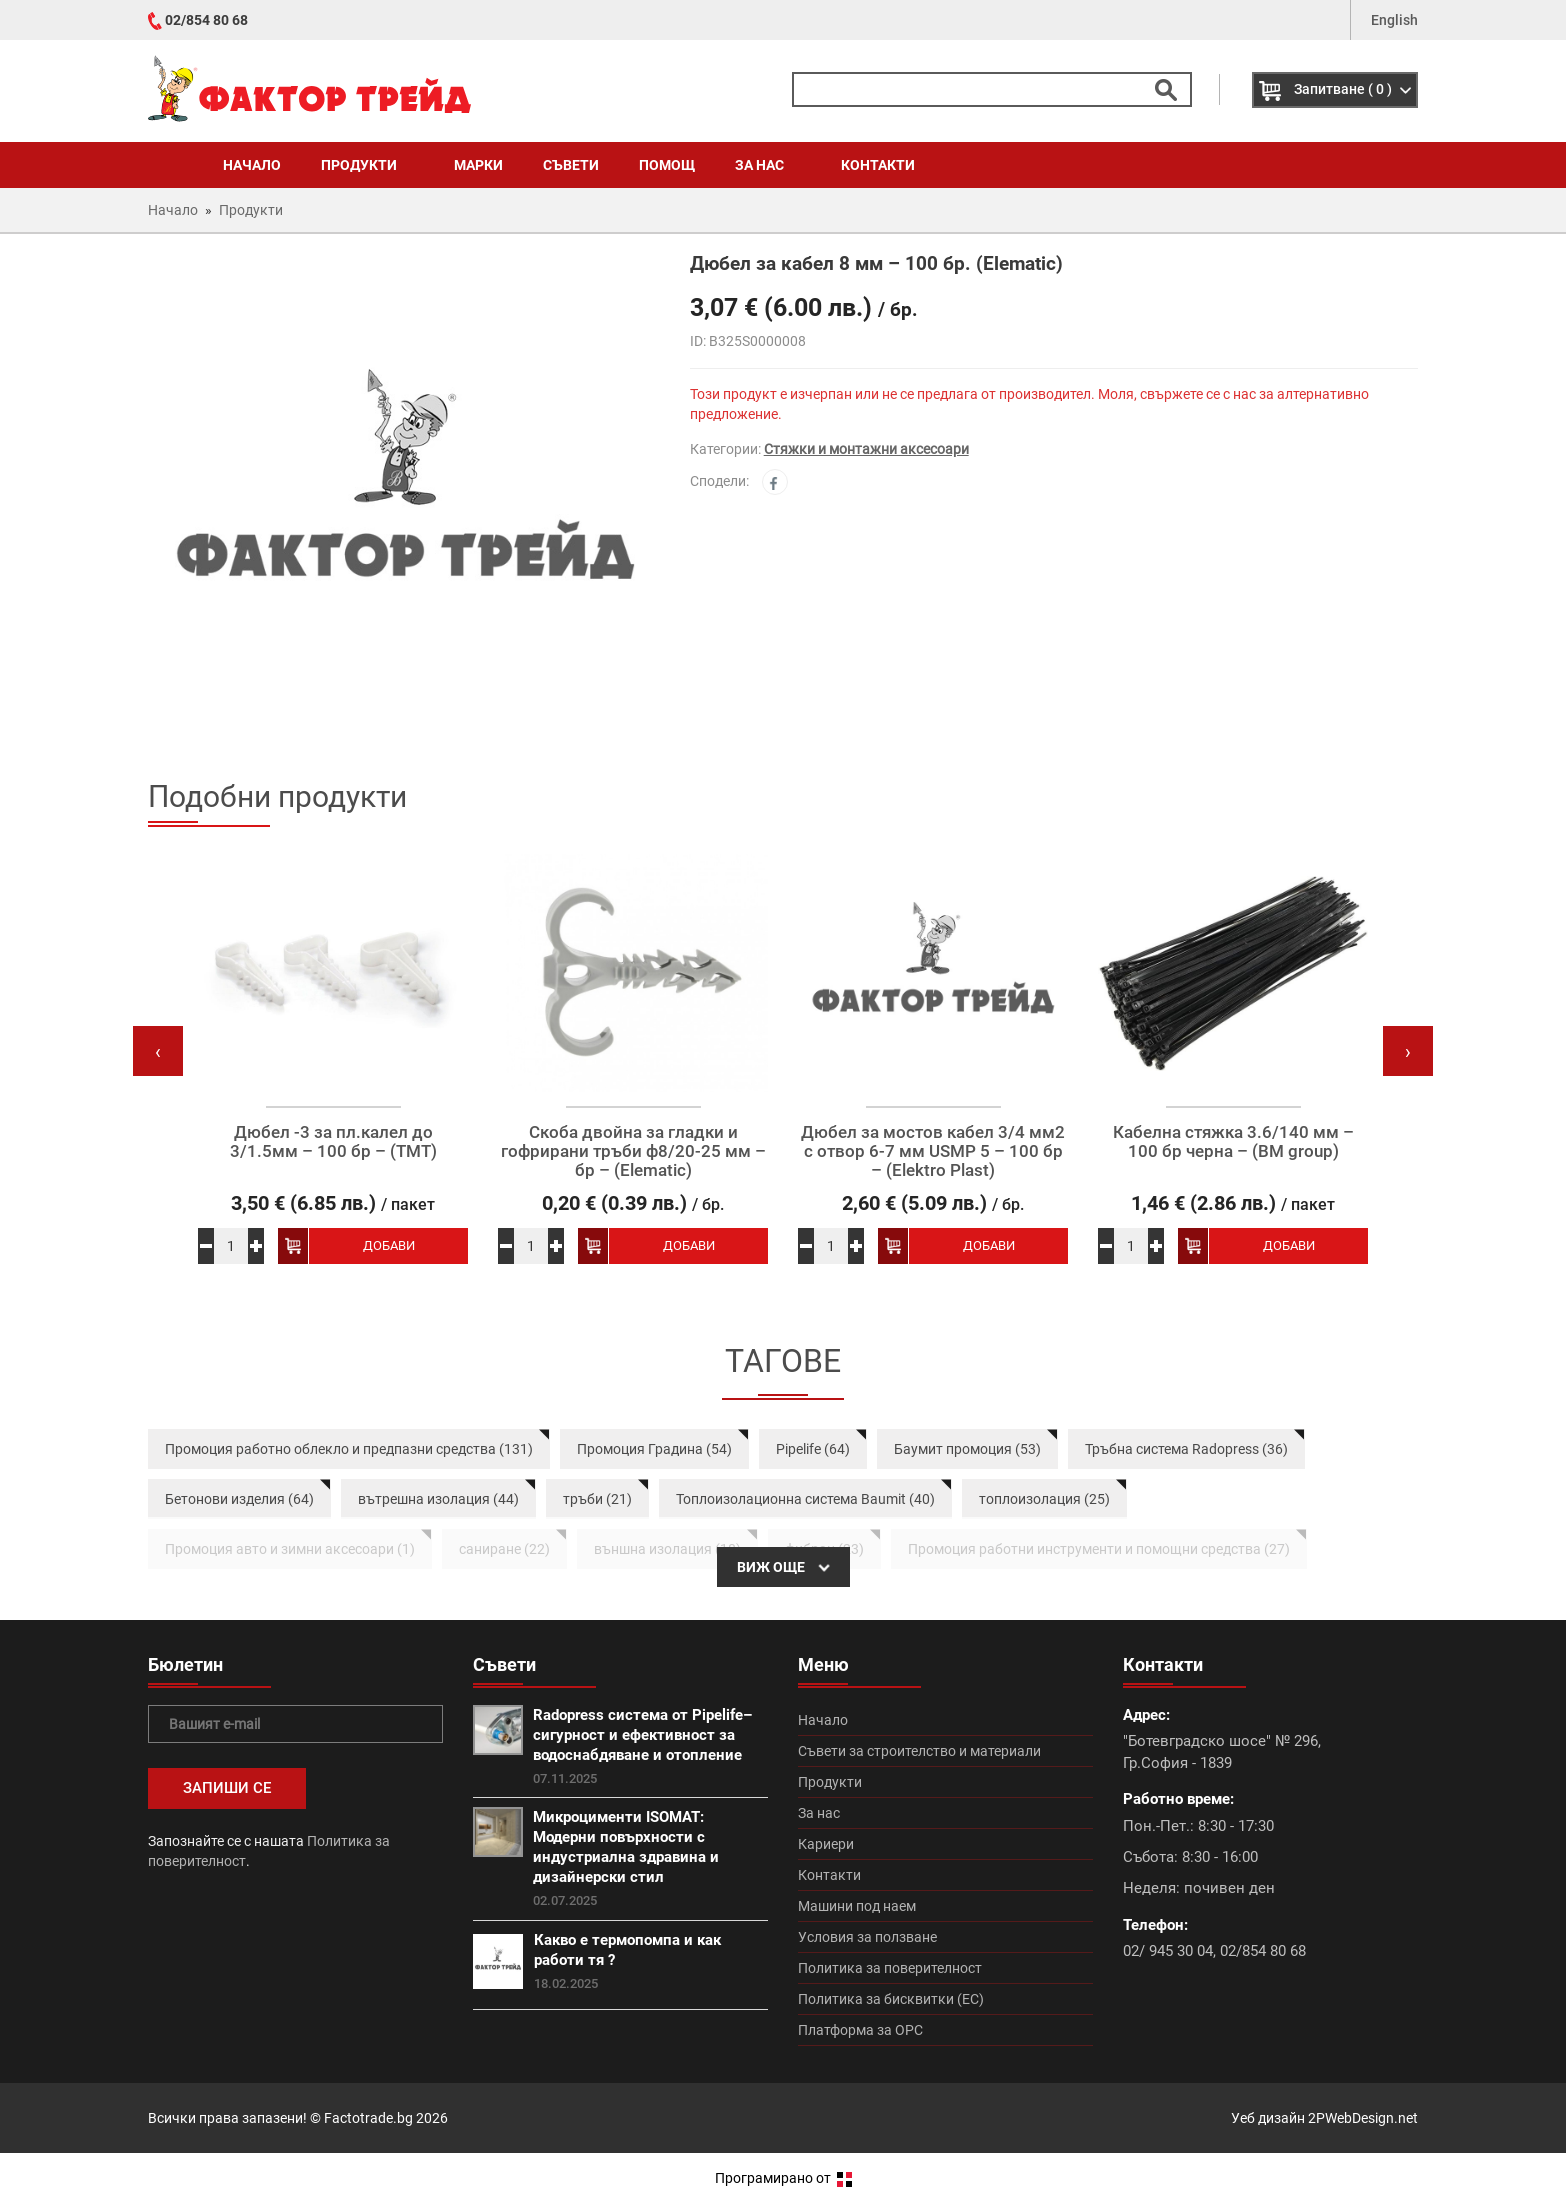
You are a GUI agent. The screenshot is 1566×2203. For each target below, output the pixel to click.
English (1394, 20)
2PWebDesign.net (1363, 2118)
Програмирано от (783, 2178)
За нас (768, 165)
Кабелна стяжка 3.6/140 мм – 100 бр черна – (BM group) (1233, 1141)
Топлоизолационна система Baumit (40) (805, 1499)
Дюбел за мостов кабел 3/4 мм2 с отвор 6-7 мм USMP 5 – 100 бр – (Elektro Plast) (933, 1151)
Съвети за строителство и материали (919, 1751)
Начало (252, 165)
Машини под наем (857, 1906)
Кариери (826, 1844)
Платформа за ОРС (860, 2030)
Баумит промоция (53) (967, 1449)
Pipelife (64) (813, 1449)
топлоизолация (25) (1044, 1499)
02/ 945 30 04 (1168, 1951)
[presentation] (158, 1051)
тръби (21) (597, 1499)
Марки (478, 165)
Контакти (878, 165)
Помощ (667, 165)
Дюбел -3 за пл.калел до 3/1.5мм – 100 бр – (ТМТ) (333, 1141)
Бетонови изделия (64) (239, 1499)
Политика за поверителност (890, 1968)
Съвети (571, 165)
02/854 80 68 (206, 20)
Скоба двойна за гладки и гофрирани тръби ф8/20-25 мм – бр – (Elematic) (633, 1151)
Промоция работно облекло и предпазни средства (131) (349, 1449)
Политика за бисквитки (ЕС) (891, 1999)
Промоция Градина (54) (654, 1449)
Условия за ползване (867, 1937)
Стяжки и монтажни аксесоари (866, 449)
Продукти (367, 165)
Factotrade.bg (368, 2118)
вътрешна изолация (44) (438, 1499)
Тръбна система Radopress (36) (1186, 1449)
